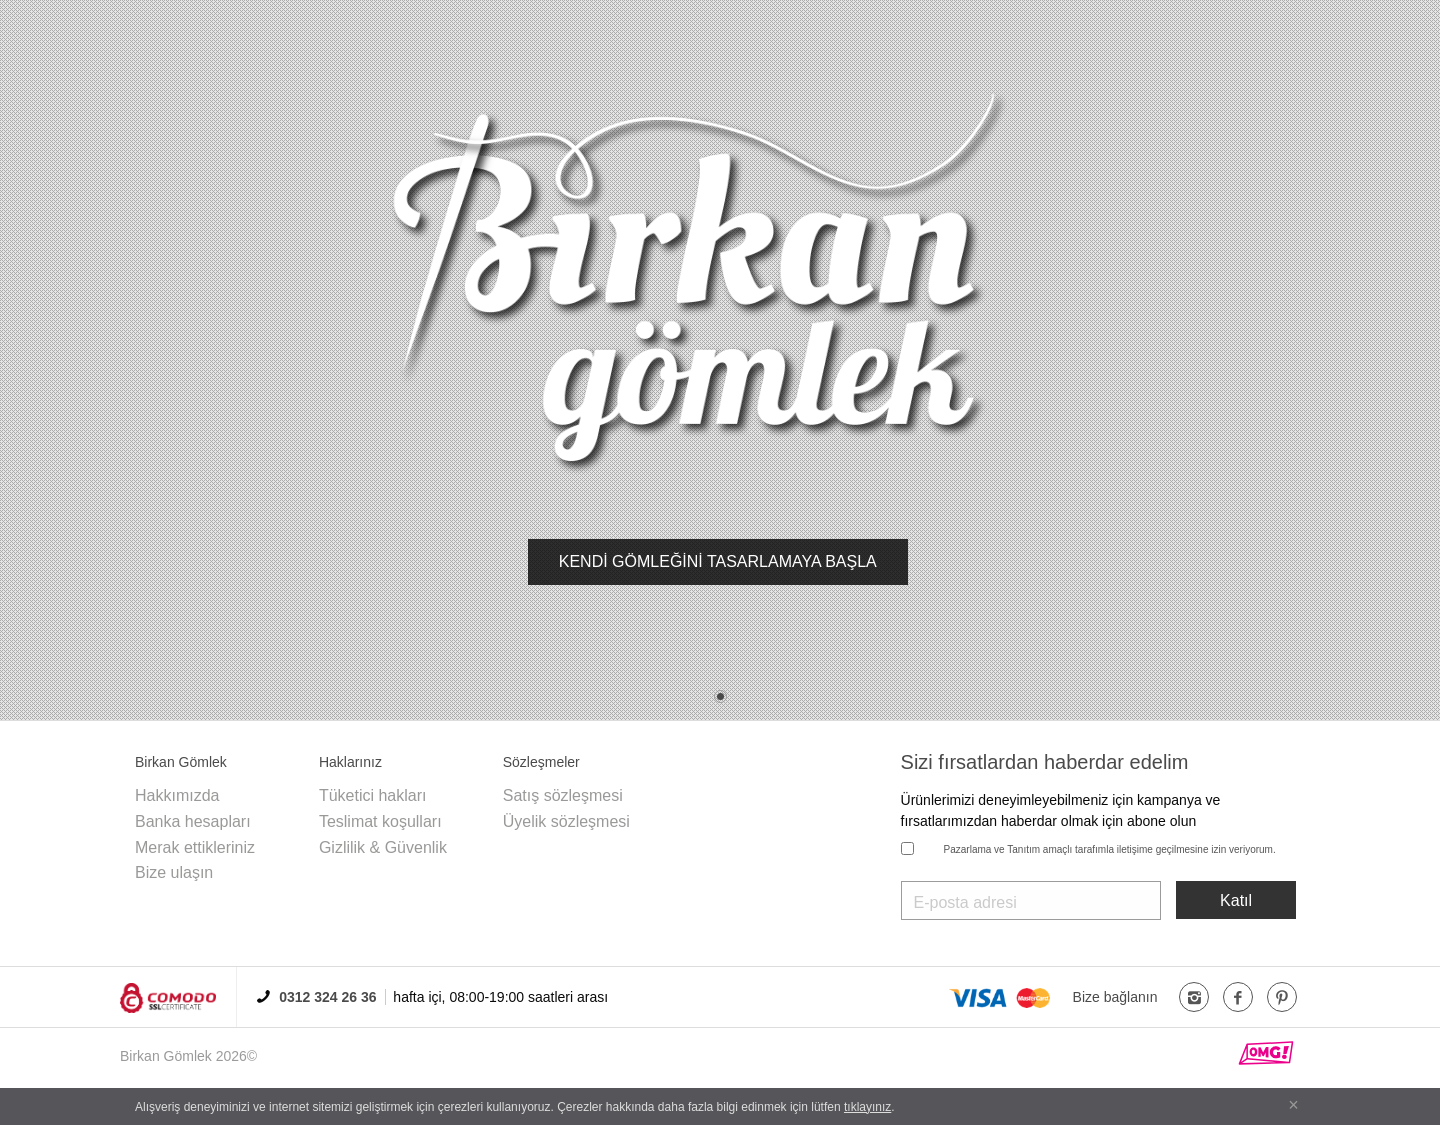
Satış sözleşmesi (563, 795)
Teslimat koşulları (380, 821)
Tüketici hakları (373, 795)
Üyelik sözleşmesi (566, 821)
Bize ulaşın (174, 872)
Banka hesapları (193, 821)
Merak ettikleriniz (195, 847)
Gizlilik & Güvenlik (383, 847)
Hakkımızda (177, 795)
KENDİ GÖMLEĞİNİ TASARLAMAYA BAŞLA (718, 561)
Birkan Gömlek (166, 1056)
